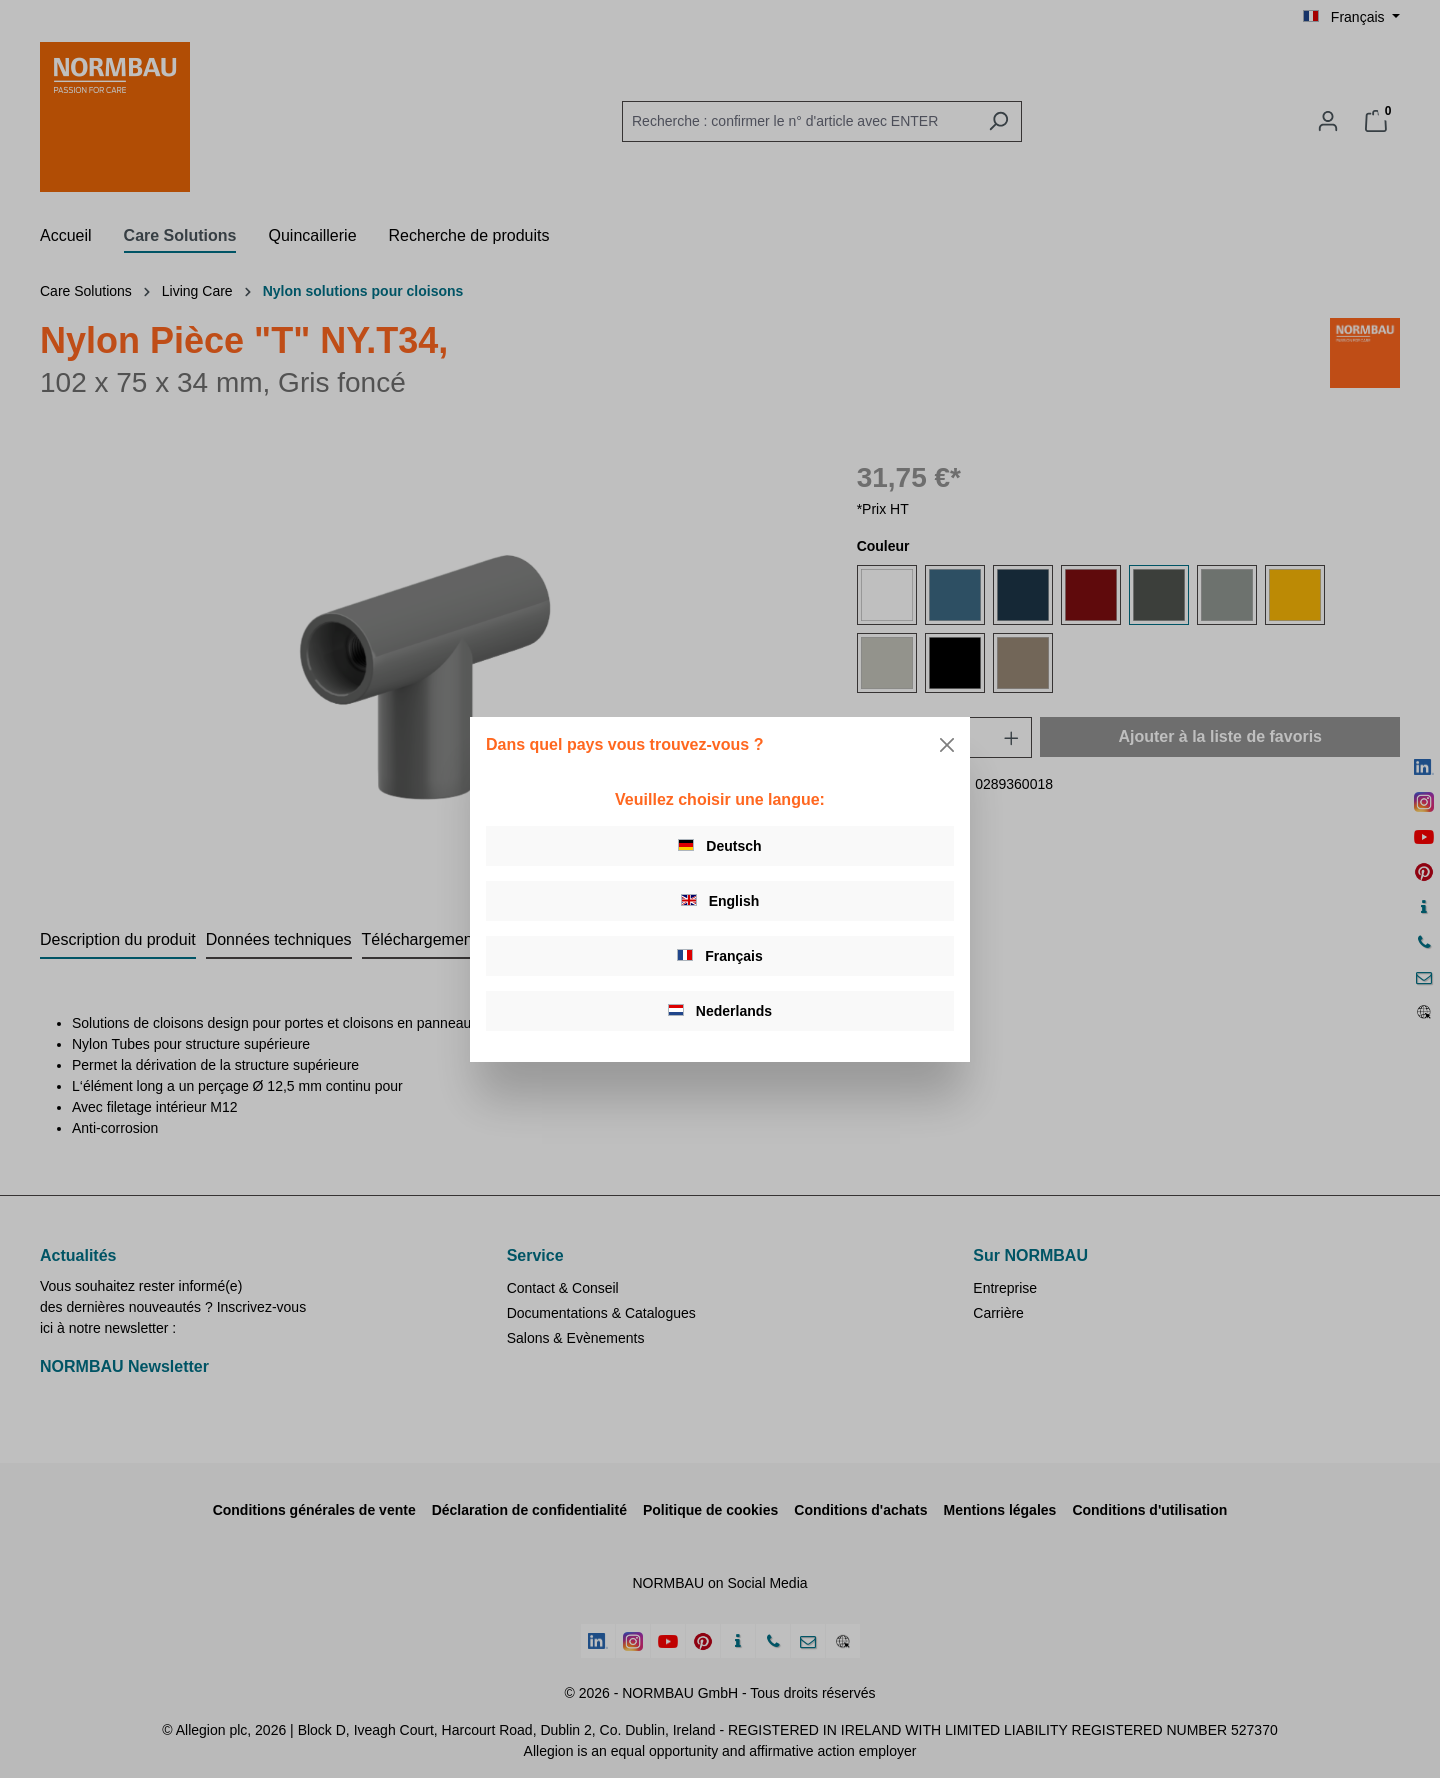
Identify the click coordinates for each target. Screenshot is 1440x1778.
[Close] (947, 745)
